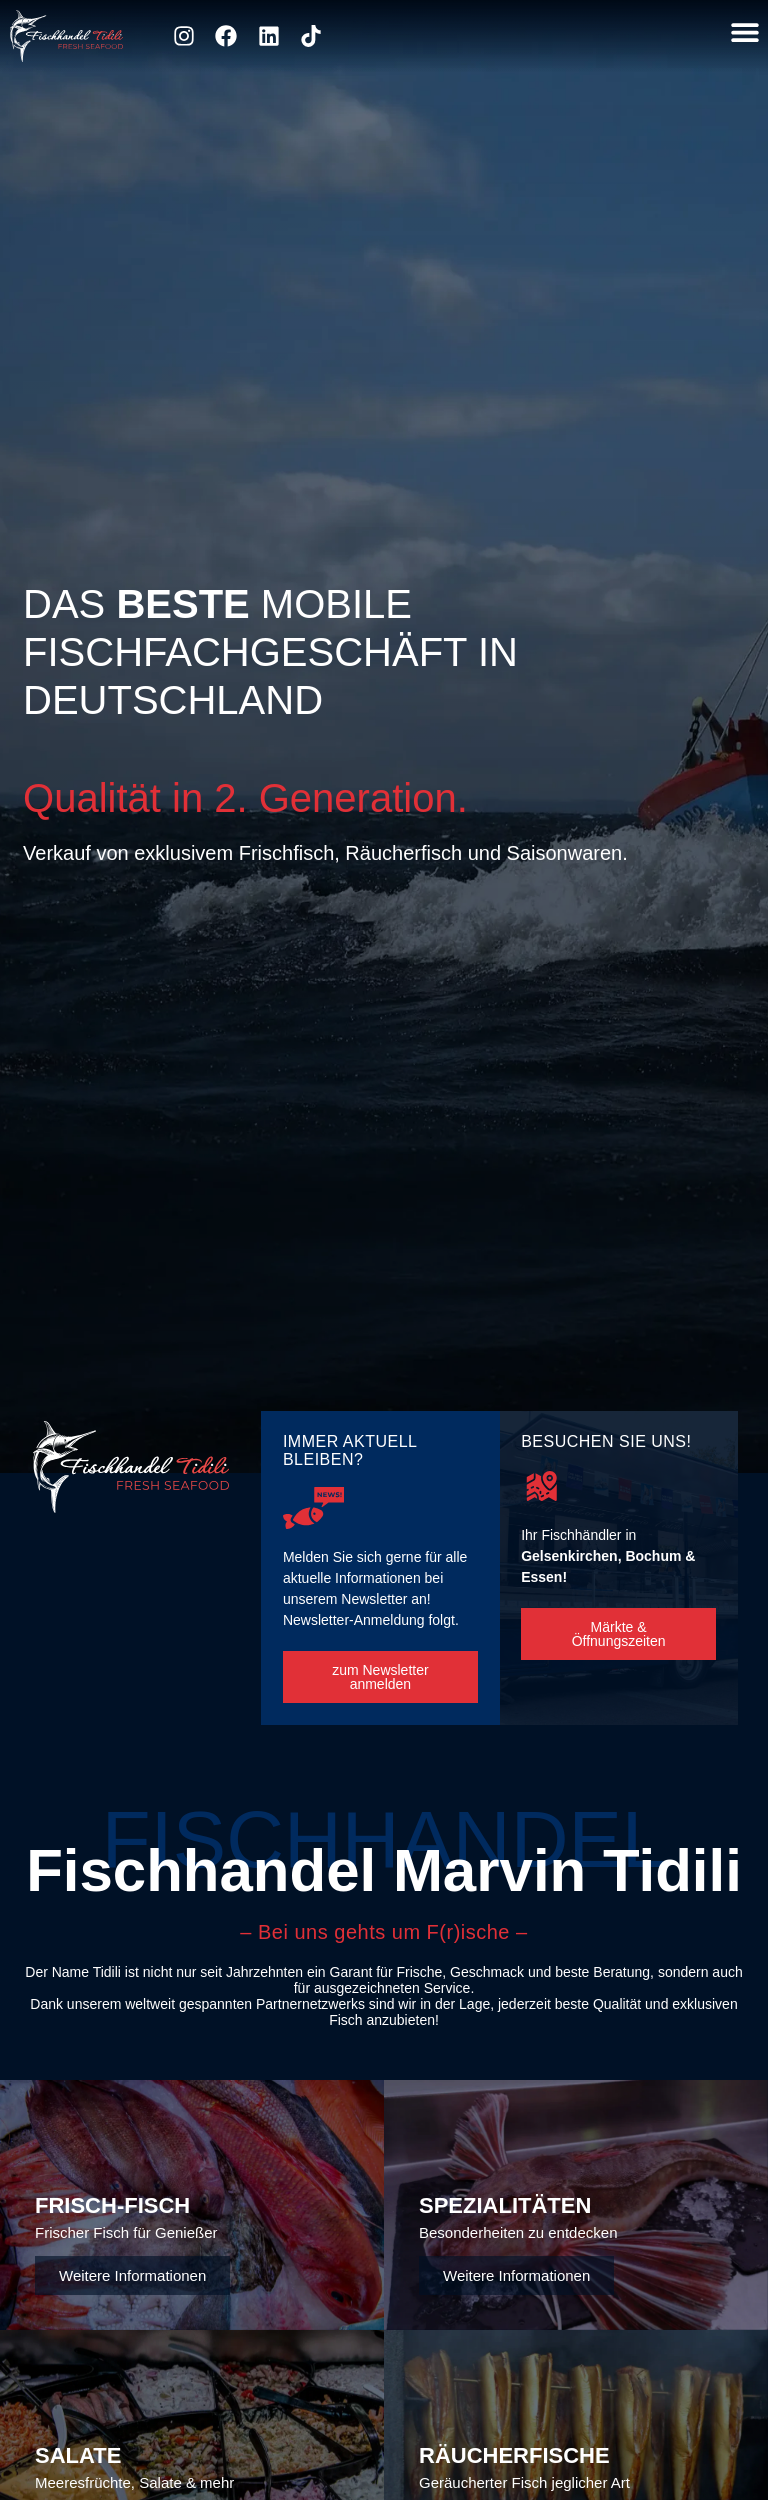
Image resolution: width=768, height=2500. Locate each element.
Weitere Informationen (132, 2275)
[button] (744, 31)
